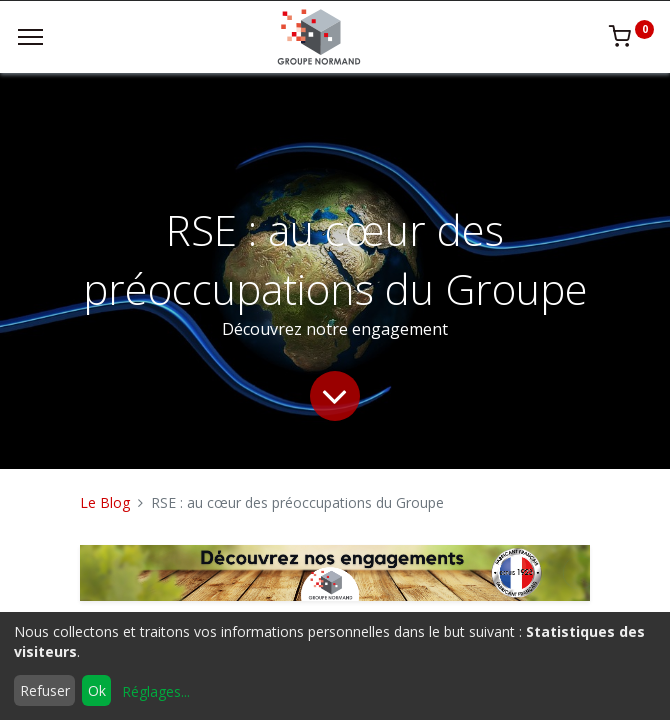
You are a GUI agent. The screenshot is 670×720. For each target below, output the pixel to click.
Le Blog (105, 502)
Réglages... (156, 691)
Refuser (45, 690)
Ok (97, 690)
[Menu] (30, 37)
